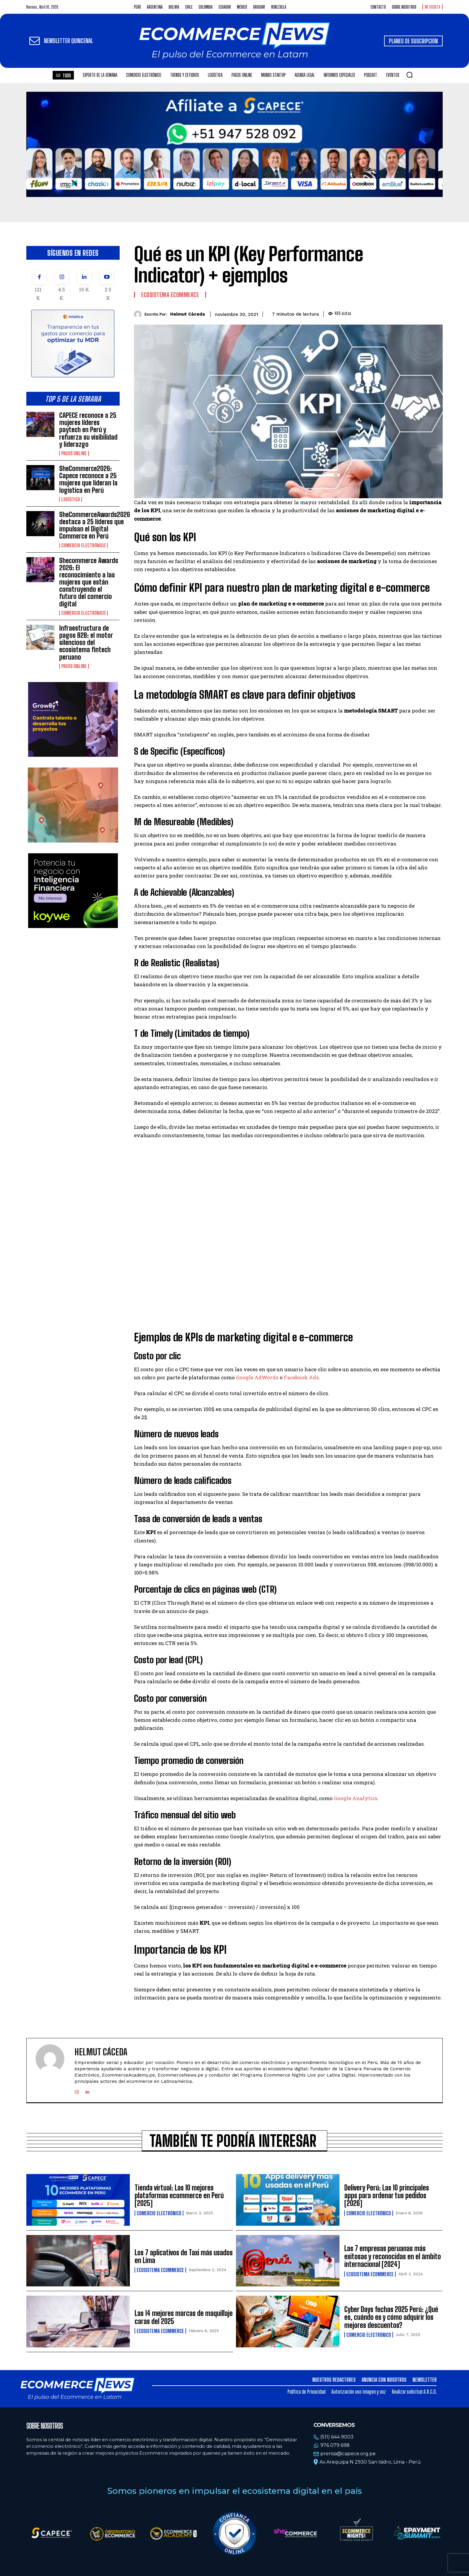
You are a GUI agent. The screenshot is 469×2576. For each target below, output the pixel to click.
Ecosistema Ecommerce (170, 295)
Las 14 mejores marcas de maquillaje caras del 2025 (184, 2317)
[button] (409, 75)
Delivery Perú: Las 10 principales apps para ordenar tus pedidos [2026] (386, 2195)
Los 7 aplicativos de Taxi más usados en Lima (184, 2256)
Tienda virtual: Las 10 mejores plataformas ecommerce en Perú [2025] (179, 2195)
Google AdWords (257, 1377)
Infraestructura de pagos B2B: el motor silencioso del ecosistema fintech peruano (86, 642)
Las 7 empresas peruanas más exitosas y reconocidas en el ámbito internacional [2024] (392, 2256)
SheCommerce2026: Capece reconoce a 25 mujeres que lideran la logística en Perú (88, 479)
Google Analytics (355, 1798)
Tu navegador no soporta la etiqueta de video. (234, 144)
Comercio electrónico (83, 545)
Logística (70, 499)
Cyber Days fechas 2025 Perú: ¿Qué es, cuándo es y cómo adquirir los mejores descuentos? (391, 2317)
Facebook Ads (301, 1377)
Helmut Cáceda (187, 314)
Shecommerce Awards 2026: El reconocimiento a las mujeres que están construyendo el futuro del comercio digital (88, 582)
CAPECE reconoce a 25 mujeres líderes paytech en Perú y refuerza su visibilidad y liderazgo (88, 429)
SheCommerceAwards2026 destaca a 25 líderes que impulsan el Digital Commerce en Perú (94, 525)
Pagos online (74, 453)
